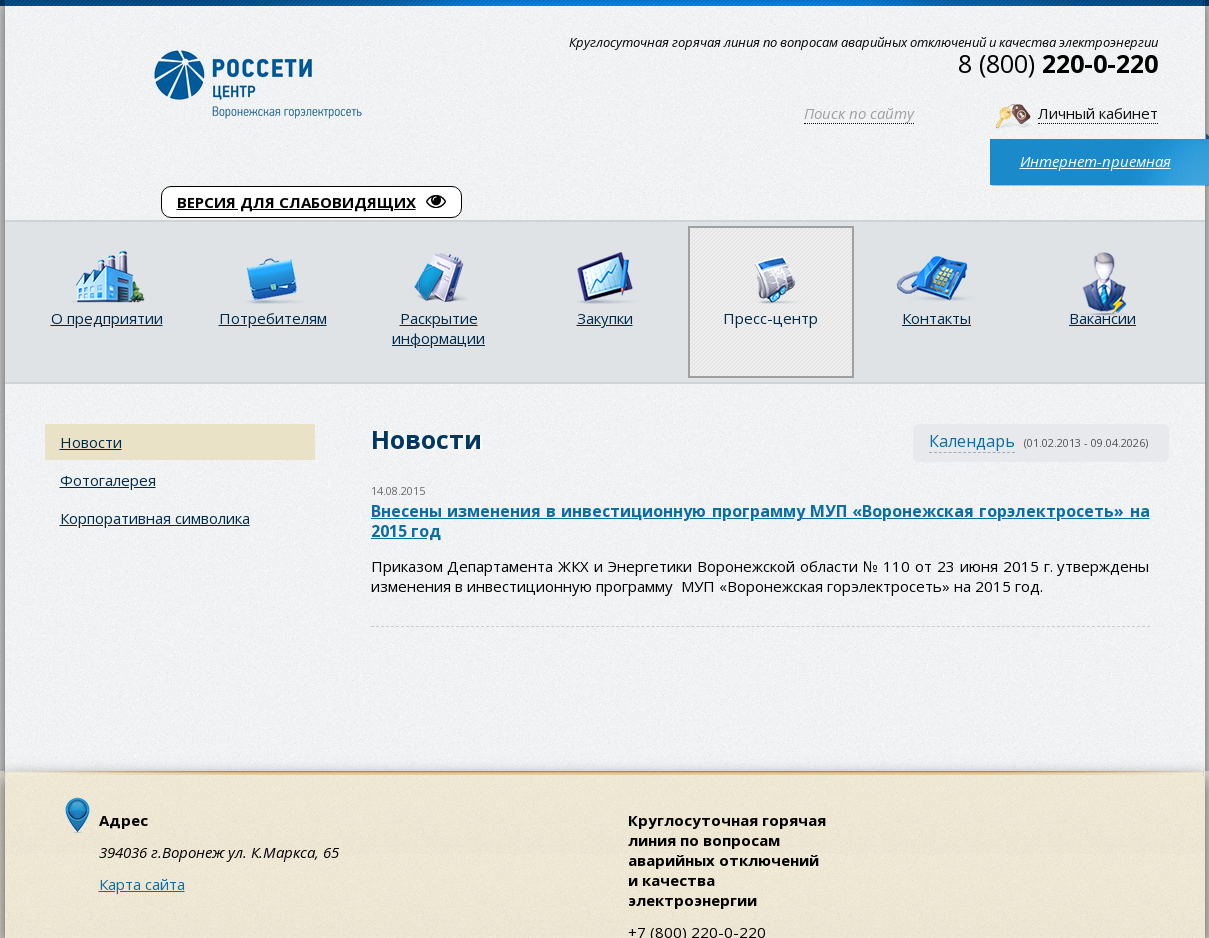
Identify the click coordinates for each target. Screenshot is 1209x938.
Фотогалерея (108, 480)
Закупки (605, 318)
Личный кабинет (1098, 113)
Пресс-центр (770, 318)
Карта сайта (142, 884)
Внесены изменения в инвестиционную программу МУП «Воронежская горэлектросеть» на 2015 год (760, 521)
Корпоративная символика (155, 518)
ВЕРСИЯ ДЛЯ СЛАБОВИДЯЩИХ (311, 202)
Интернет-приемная (1095, 161)
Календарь (972, 441)
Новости (91, 442)
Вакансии (1102, 318)
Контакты (936, 318)
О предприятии (107, 318)
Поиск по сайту (859, 113)
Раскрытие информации (438, 328)
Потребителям (273, 318)
